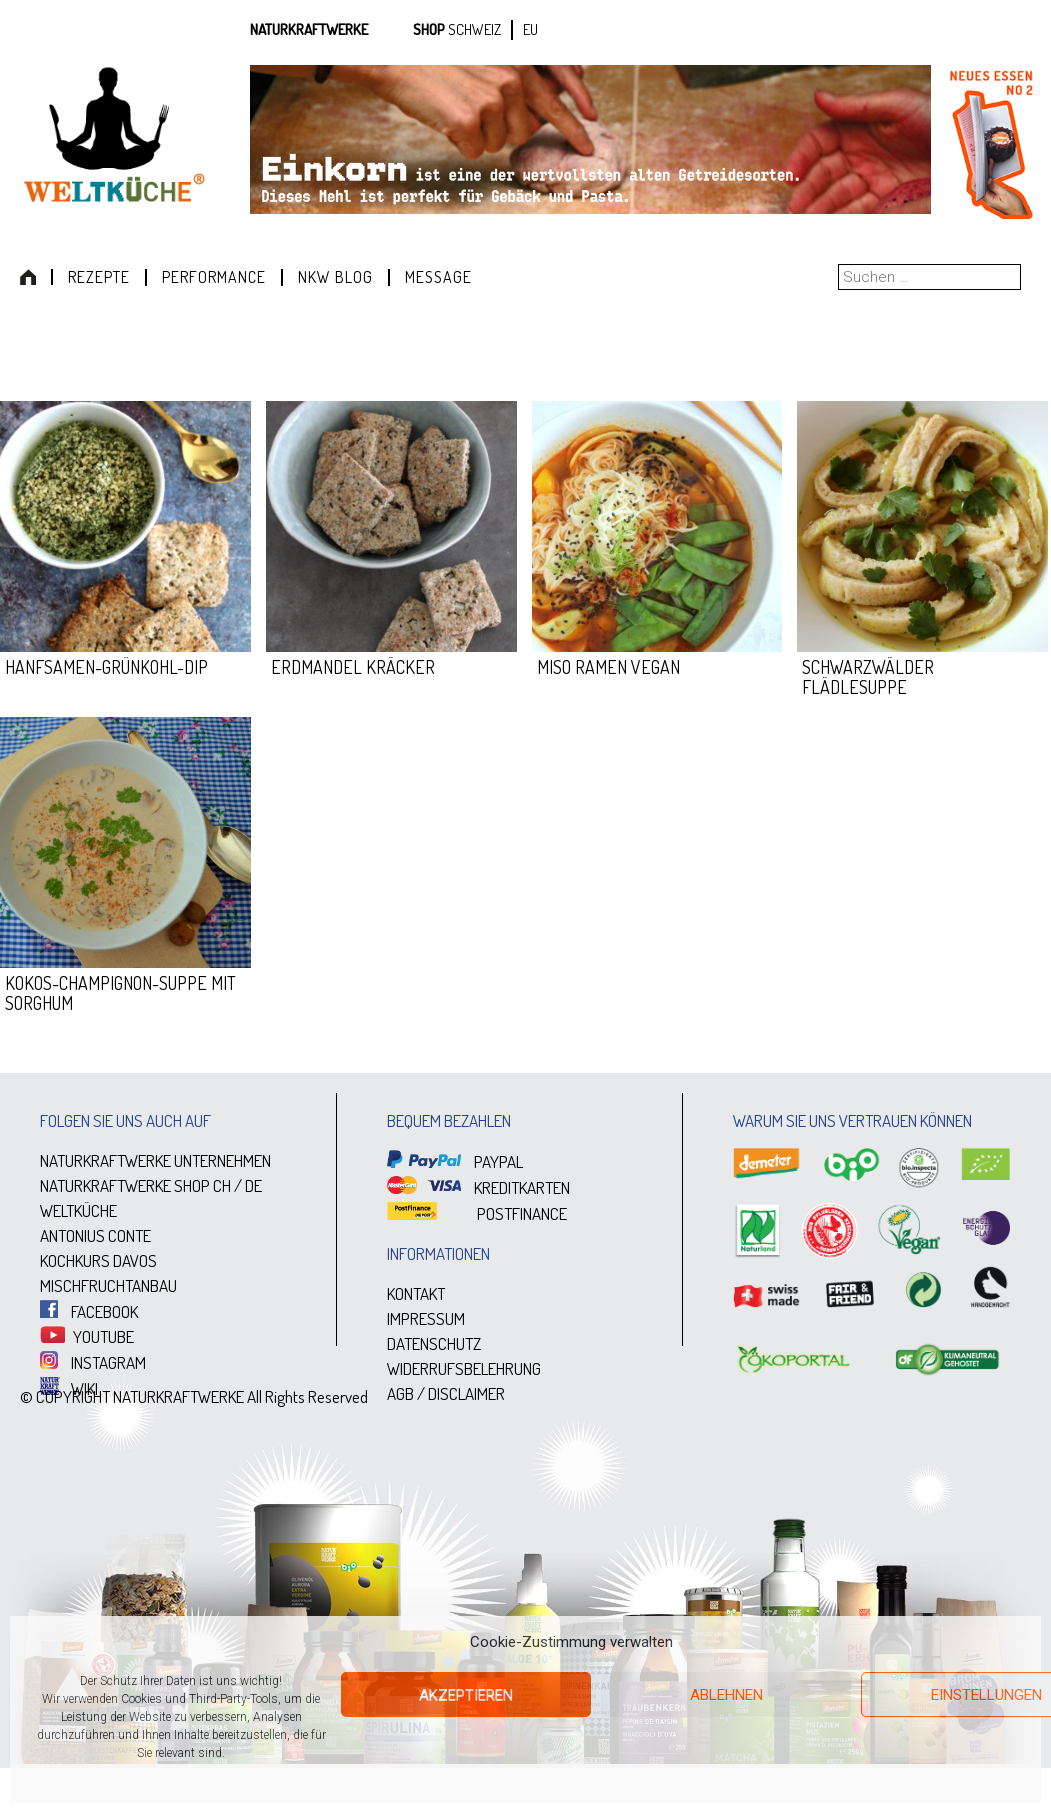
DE (253, 1185)
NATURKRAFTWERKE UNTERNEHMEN (155, 1160)
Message (438, 277)
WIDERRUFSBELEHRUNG (464, 1368)
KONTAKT (416, 1293)
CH (222, 1185)
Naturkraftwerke (309, 29)
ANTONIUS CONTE (95, 1235)
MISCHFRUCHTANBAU (108, 1285)
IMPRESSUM (426, 1318)
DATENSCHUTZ (434, 1343)
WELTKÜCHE (78, 1210)
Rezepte (99, 277)
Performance (214, 277)
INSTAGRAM (93, 1362)
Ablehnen (726, 1695)
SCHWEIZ (474, 29)
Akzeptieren (466, 1695)
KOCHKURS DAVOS (98, 1260)
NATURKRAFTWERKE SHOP (125, 1185)
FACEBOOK (89, 1311)
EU (530, 29)
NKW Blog (335, 277)
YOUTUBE (87, 1336)
